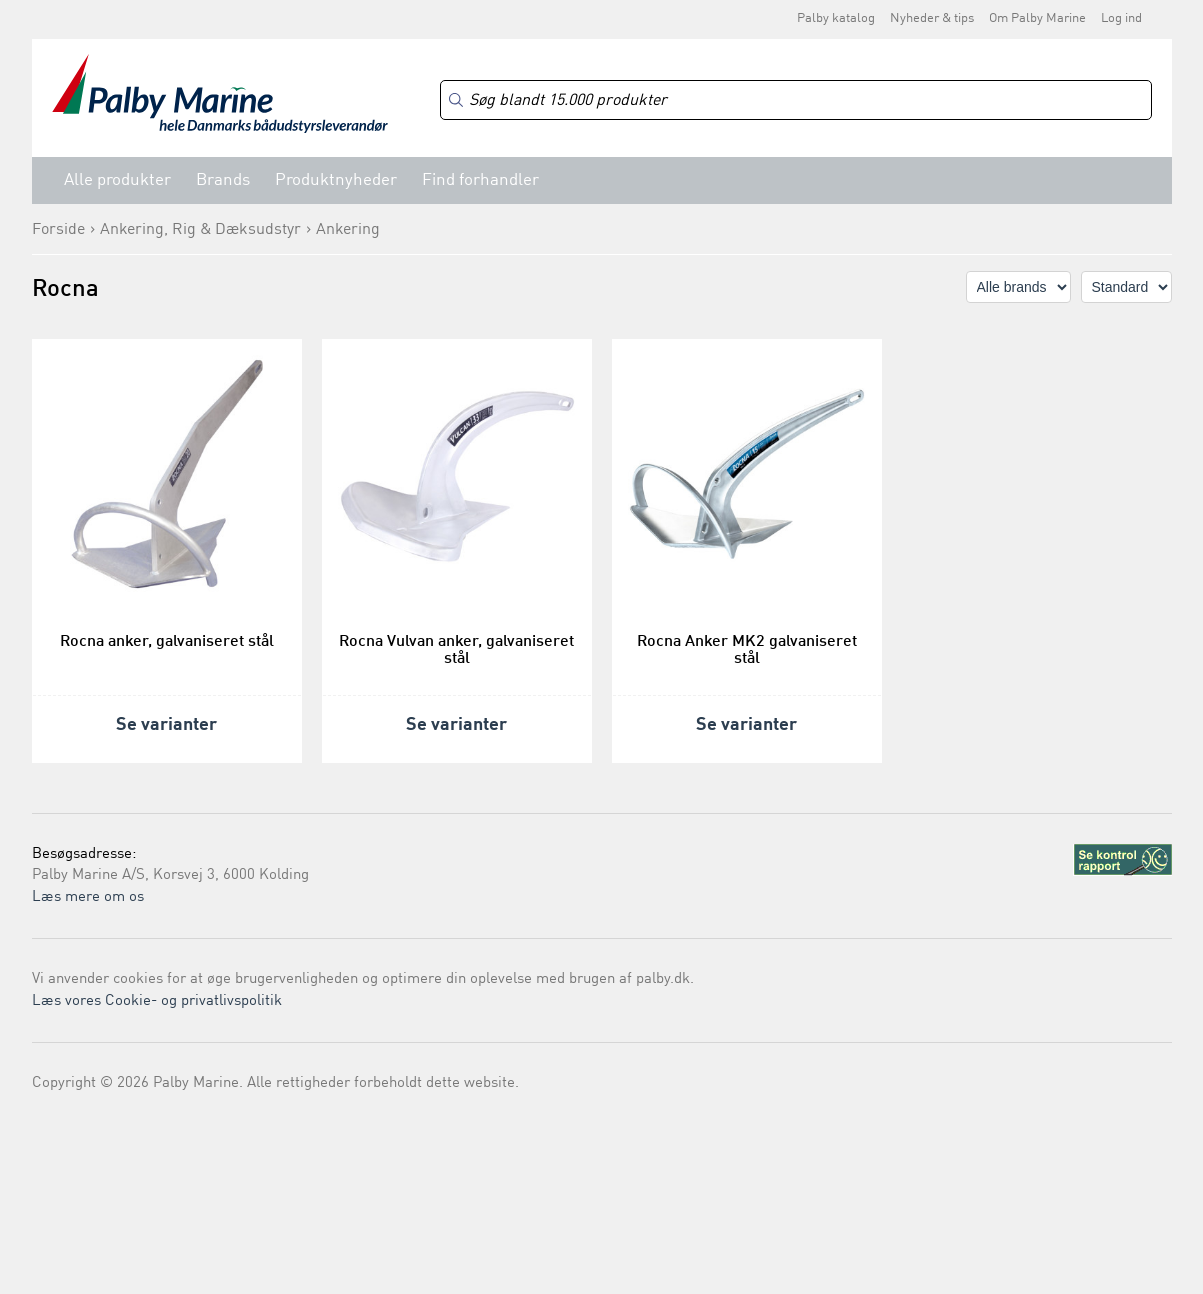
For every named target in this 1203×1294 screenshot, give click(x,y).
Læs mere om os (88, 897)
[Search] (796, 100)
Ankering (348, 230)
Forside (58, 230)
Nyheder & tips (932, 18)
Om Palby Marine (1037, 18)
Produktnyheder (336, 180)
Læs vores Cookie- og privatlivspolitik (157, 1001)
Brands (223, 180)
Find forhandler (480, 180)
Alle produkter (117, 180)
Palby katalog (836, 18)
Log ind (1121, 18)
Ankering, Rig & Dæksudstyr (200, 230)
